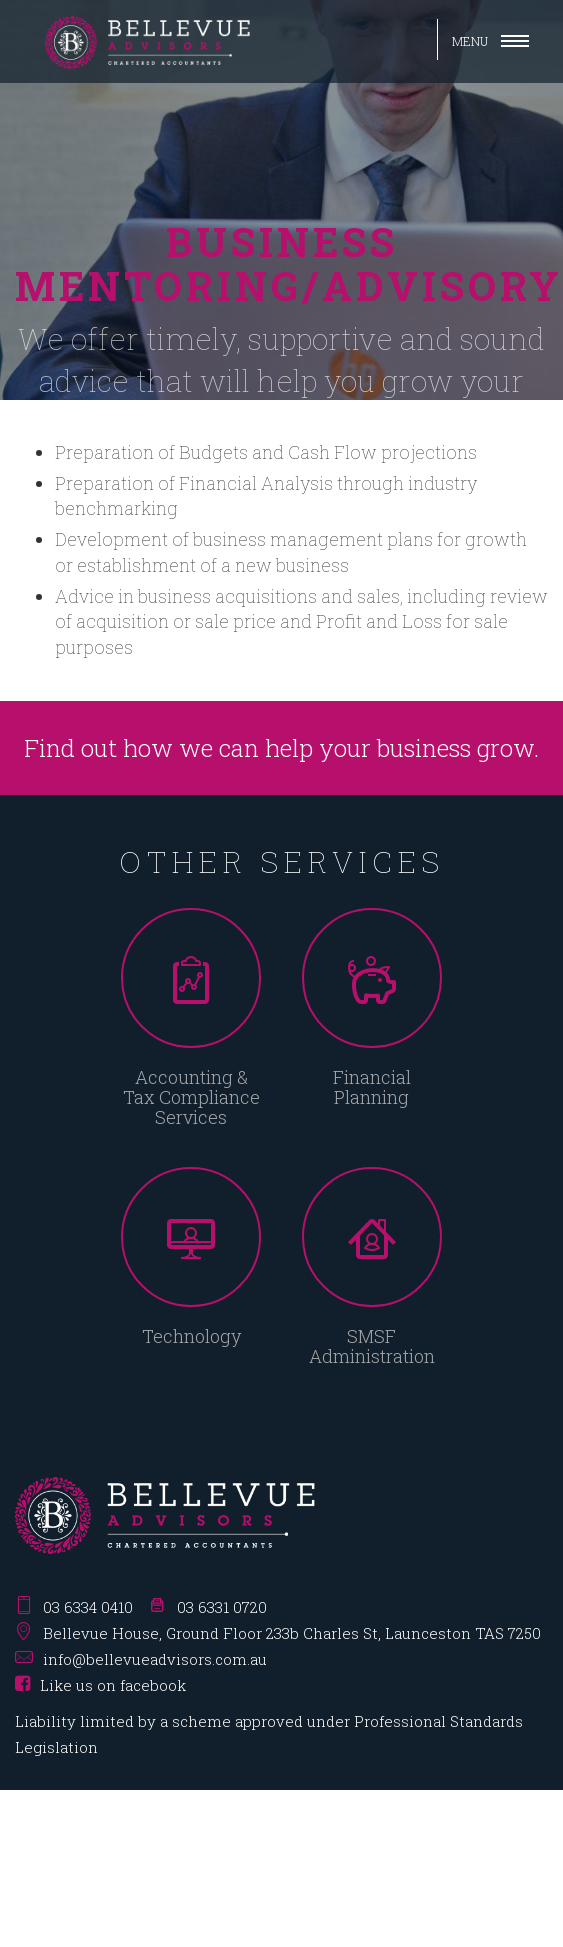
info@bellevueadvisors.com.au (155, 1659)
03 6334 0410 (88, 1607)
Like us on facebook (100, 1685)
